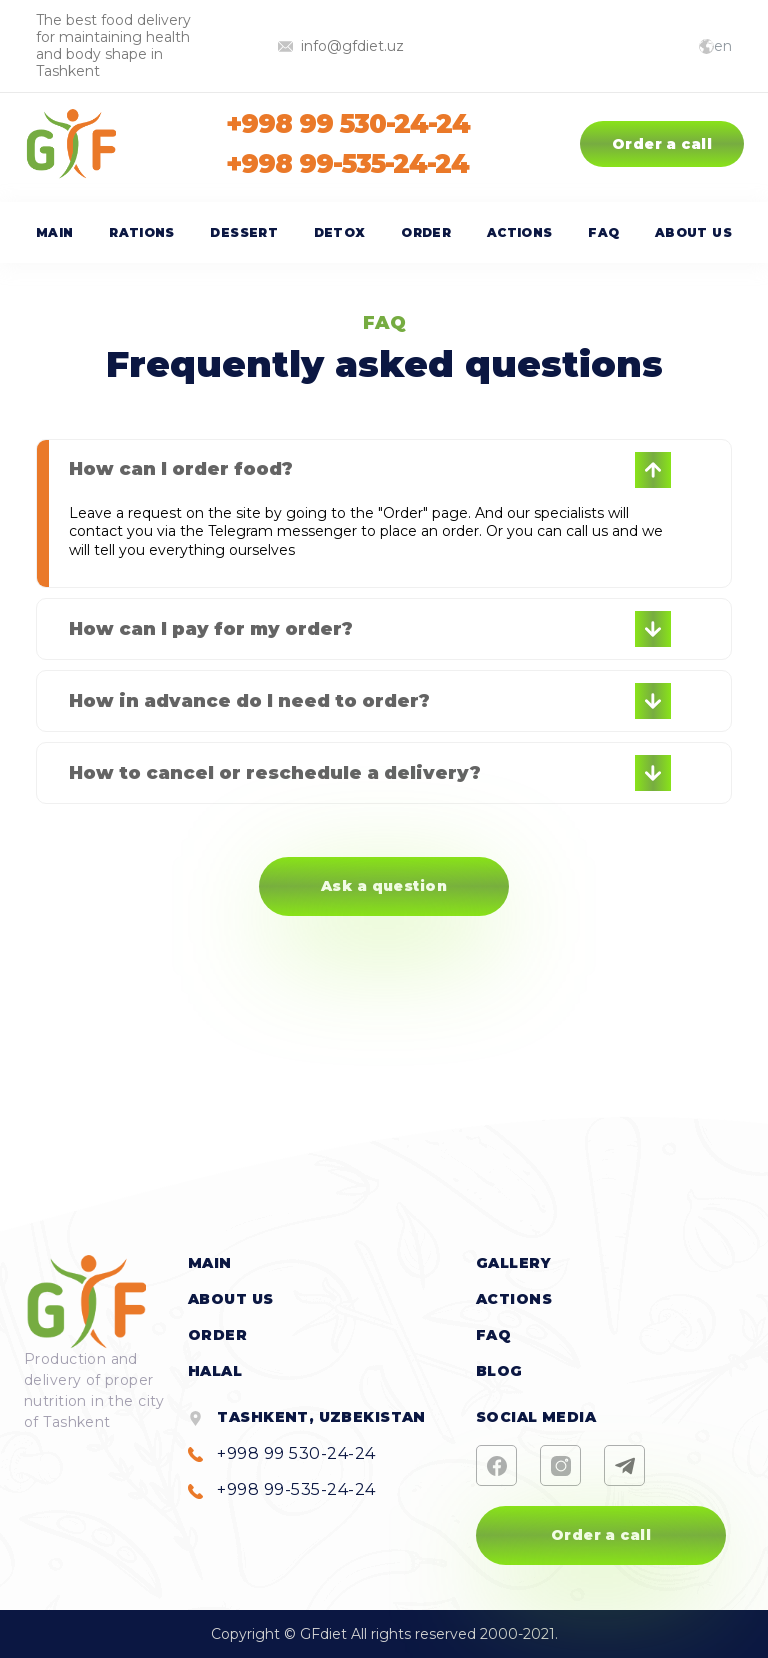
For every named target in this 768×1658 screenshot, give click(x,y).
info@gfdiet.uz (341, 46)
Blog (499, 1371)
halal (215, 1371)
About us (693, 232)
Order (426, 232)
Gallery (513, 1263)
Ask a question (384, 886)
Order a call (662, 144)
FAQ (603, 232)
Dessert (244, 232)
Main (54, 232)
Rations (142, 232)
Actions (520, 232)
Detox (340, 232)
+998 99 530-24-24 (347, 124)
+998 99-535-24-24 (347, 164)
